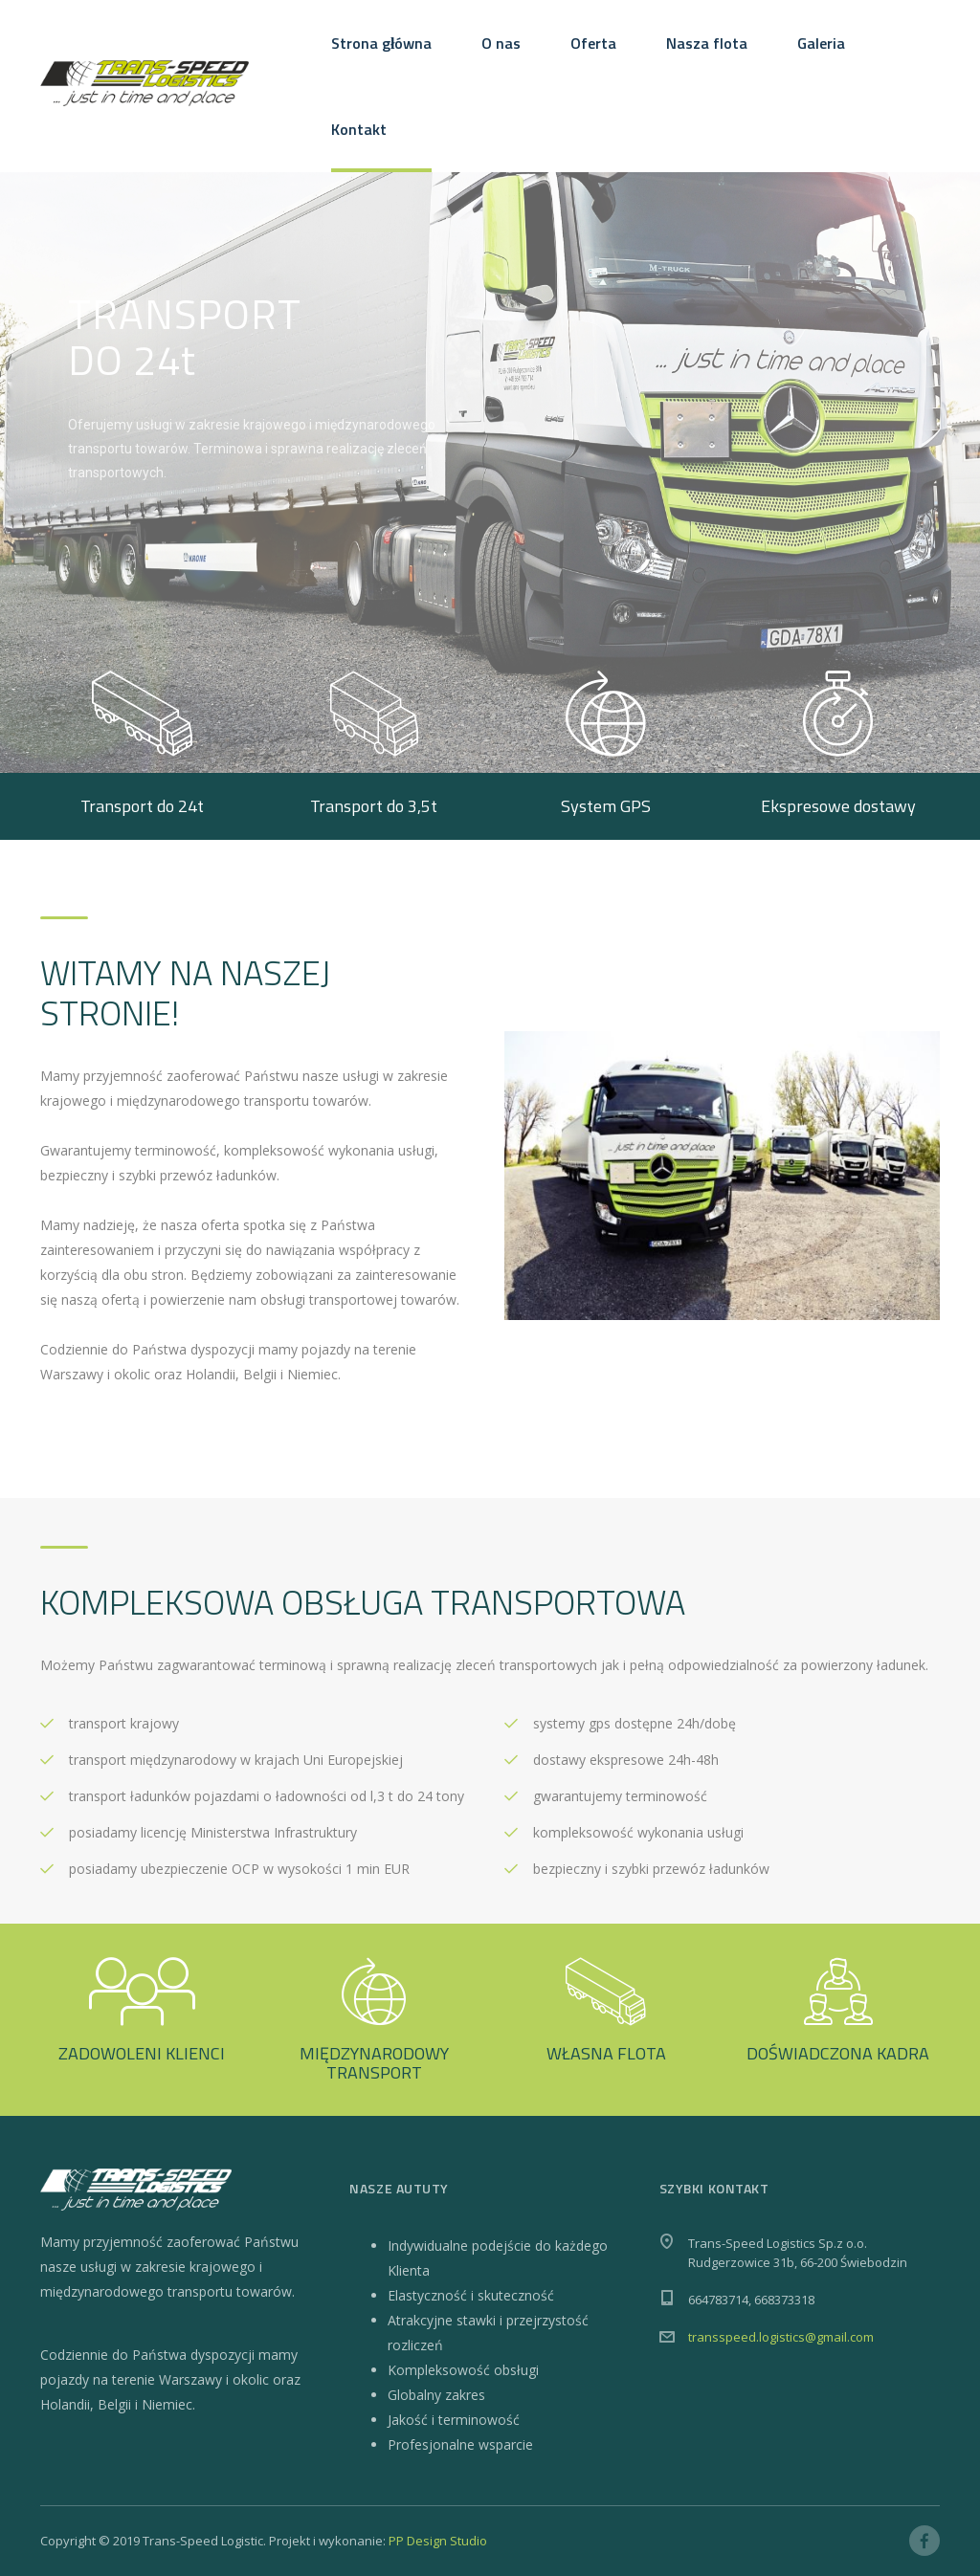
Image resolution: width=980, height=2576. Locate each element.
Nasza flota (706, 43)
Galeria (821, 43)
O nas (501, 43)
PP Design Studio (438, 2540)
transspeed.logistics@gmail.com (781, 2336)
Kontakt (359, 129)
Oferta (593, 43)
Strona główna (381, 43)
